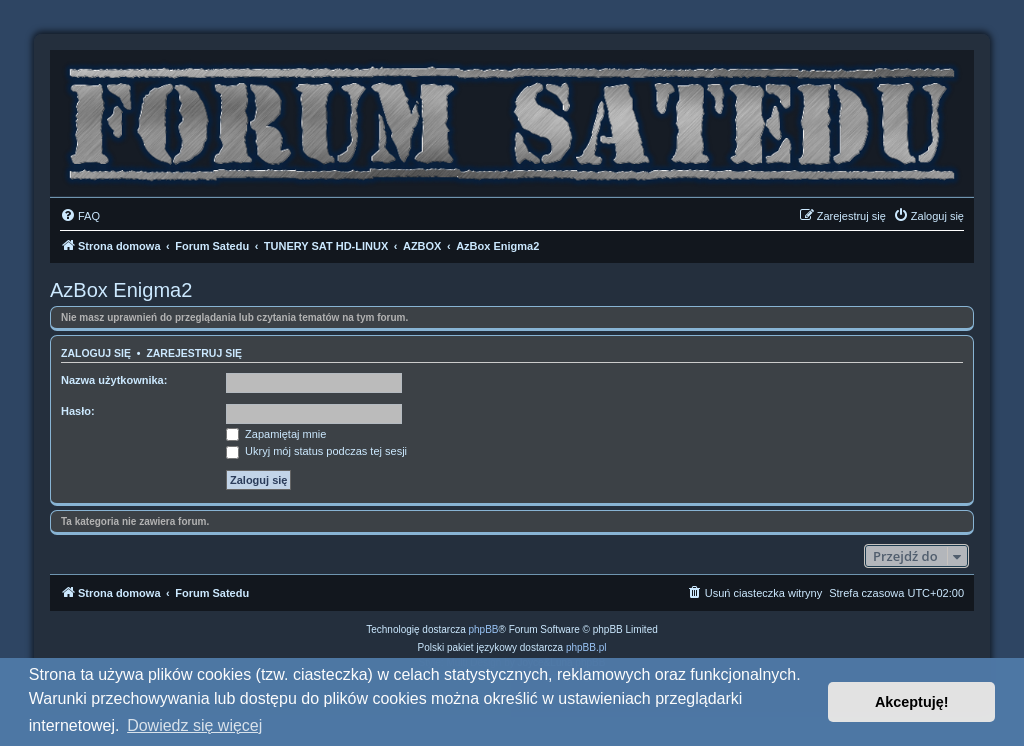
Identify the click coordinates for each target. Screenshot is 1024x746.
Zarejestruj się (194, 353)
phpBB (484, 629)
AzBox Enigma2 (121, 290)
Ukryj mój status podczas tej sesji (316, 451)
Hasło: (78, 411)
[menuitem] (80, 216)
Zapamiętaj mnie (276, 434)
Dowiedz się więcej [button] (194, 725)
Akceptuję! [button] (912, 702)
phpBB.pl (586, 647)
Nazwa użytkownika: (114, 380)
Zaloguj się (96, 353)
